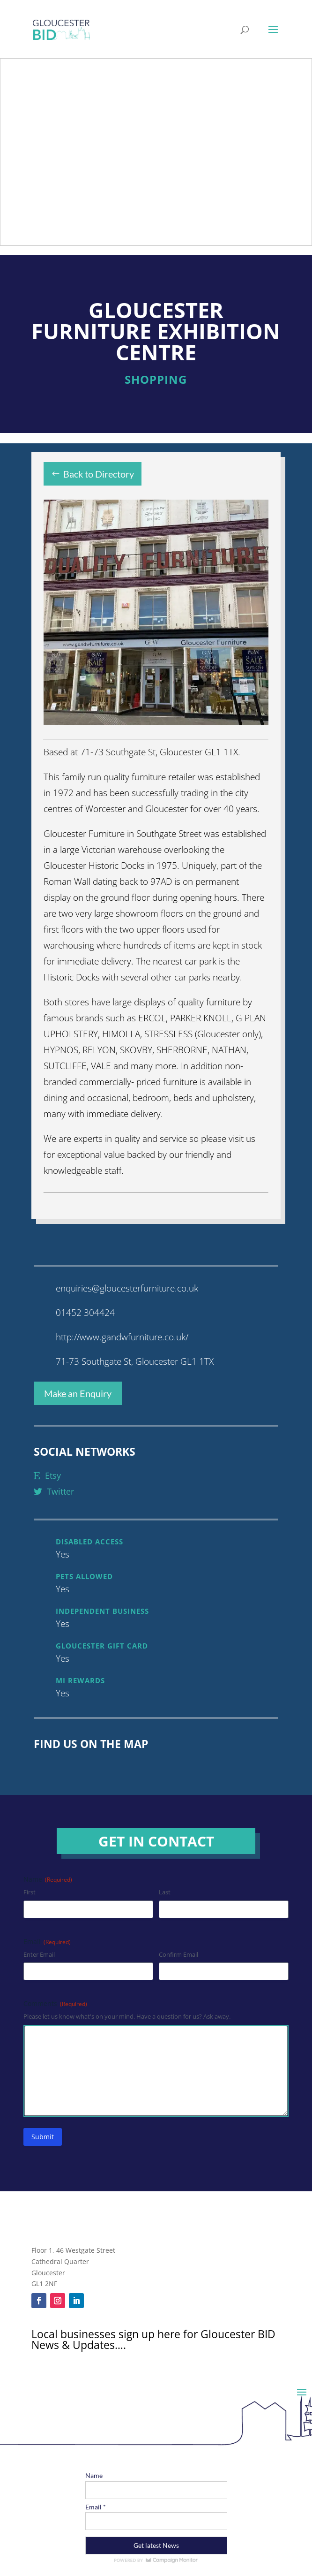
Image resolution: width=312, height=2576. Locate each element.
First (29, 1892)
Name (94, 2475)
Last (165, 1892)
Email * (95, 2507)
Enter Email (39, 1954)
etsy (47, 1475)
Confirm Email (178, 1954)
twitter (54, 1491)
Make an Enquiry (77, 1393)
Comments (55, 2003)
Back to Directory (98, 473)
